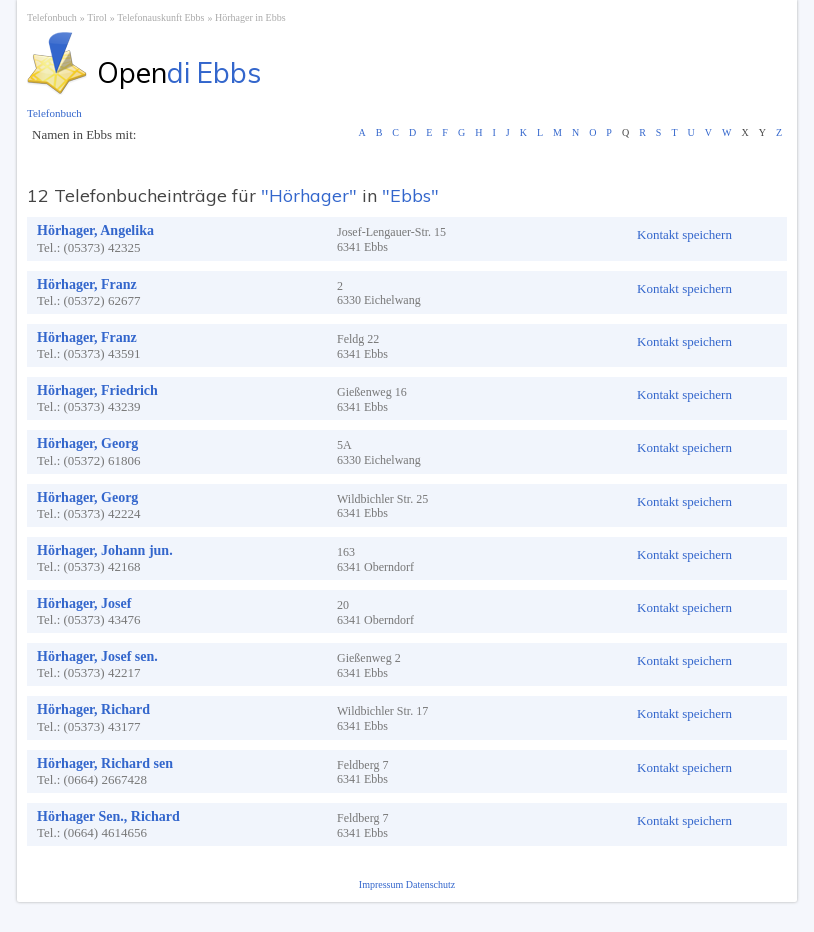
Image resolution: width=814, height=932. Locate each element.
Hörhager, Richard (93, 709)
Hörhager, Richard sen (105, 763)
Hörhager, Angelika (95, 230)
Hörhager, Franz (87, 284)
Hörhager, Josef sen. (97, 656)
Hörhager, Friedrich (97, 390)
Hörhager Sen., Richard (108, 816)
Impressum (382, 884)
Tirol (97, 17)
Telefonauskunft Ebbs (160, 17)
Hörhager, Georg (87, 443)
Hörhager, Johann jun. (105, 550)
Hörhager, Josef (84, 603)
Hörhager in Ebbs (250, 17)
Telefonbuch (52, 17)
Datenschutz (430, 884)
